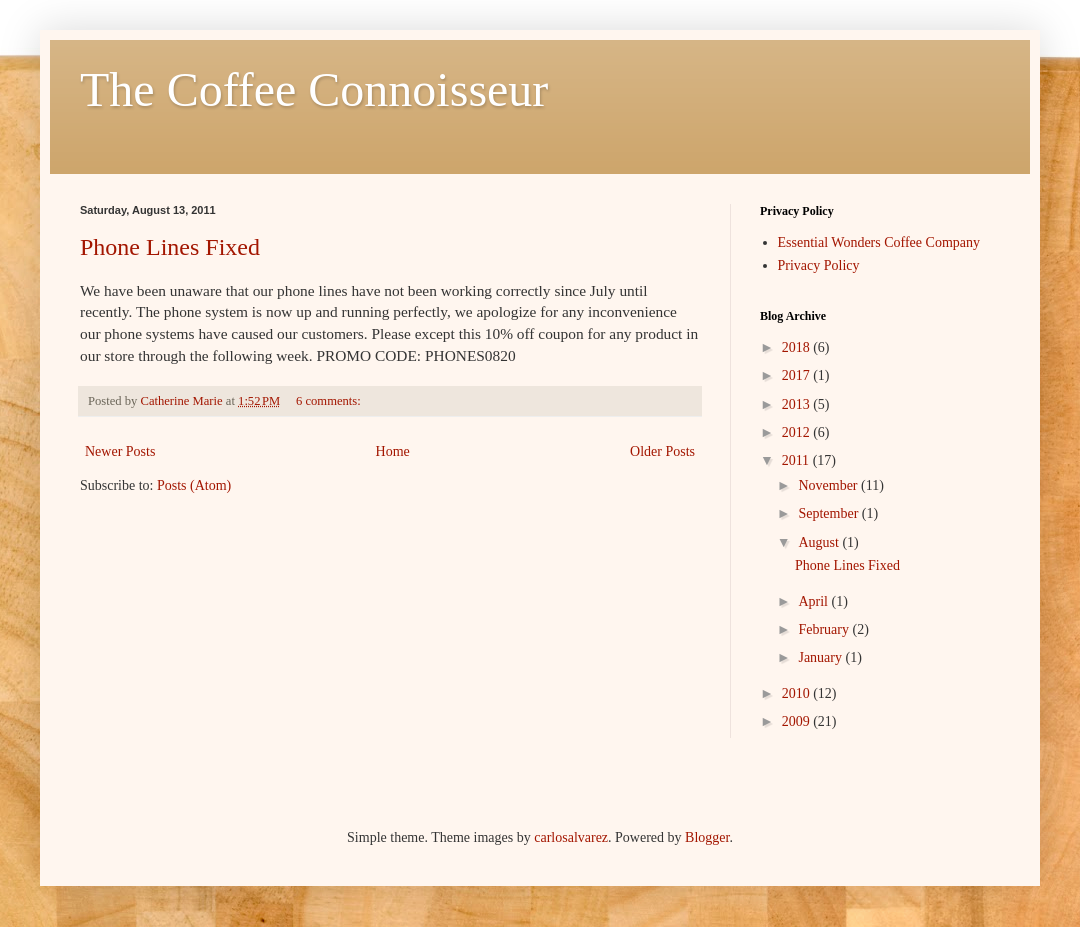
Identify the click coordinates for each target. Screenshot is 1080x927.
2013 (798, 404)
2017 (798, 375)
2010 (798, 693)
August (820, 542)
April (814, 601)
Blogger (707, 837)
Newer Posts (120, 451)
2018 (798, 347)
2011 (797, 460)
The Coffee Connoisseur (314, 89)
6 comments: (330, 401)
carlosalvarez (571, 837)
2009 (798, 721)
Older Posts (662, 451)
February (825, 629)
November (829, 485)
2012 (798, 432)
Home (393, 451)
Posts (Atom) (194, 485)
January (821, 657)
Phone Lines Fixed (170, 247)
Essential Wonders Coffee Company (879, 242)
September (829, 513)
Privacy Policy (819, 265)
